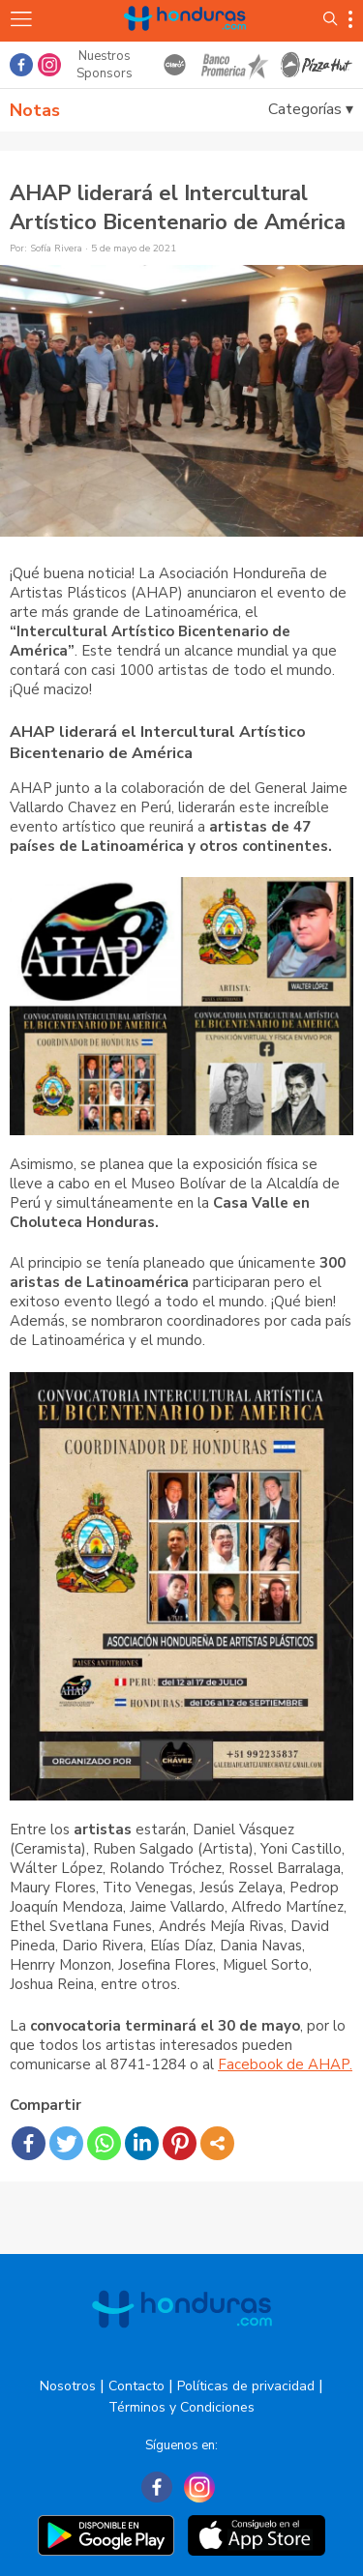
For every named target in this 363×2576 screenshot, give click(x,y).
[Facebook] (156, 2487)
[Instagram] (199, 2487)
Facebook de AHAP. (285, 2064)
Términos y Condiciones (181, 2407)
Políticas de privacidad (246, 2386)
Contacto (136, 2386)
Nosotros (68, 2386)
